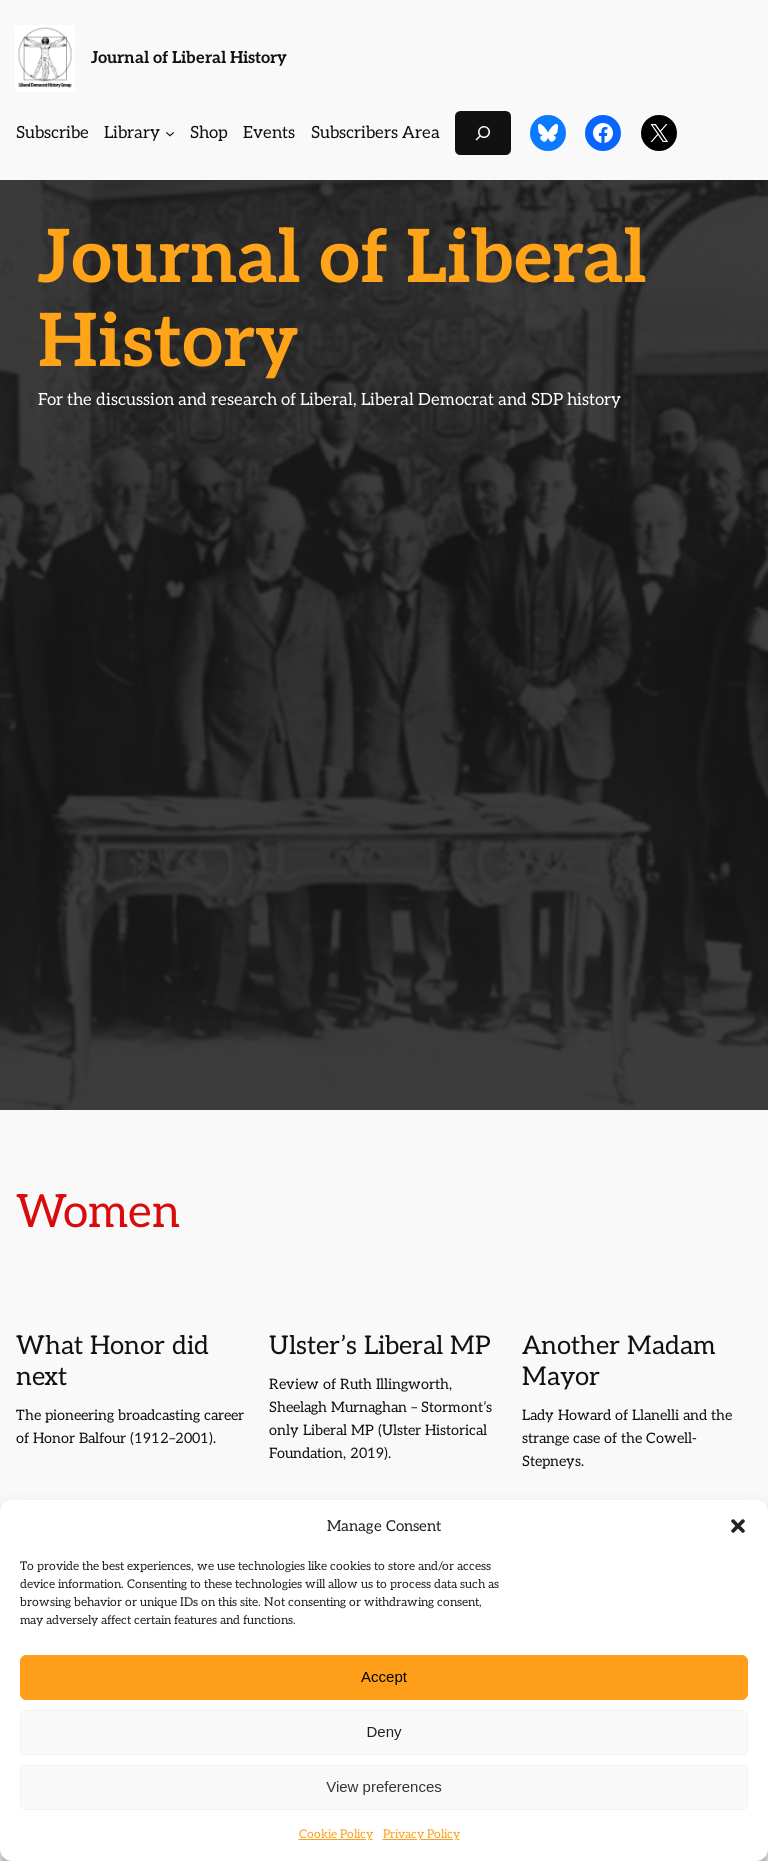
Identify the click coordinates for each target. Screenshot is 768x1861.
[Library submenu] (170, 133)
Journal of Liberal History (189, 58)
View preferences (384, 1786)
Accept (384, 1676)
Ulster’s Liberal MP (380, 1347)
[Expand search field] (483, 132)
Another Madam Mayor (618, 1362)
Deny (383, 1731)
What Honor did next (112, 1362)
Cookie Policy (336, 1834)
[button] (738, 1526)
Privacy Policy (421, 1834)
